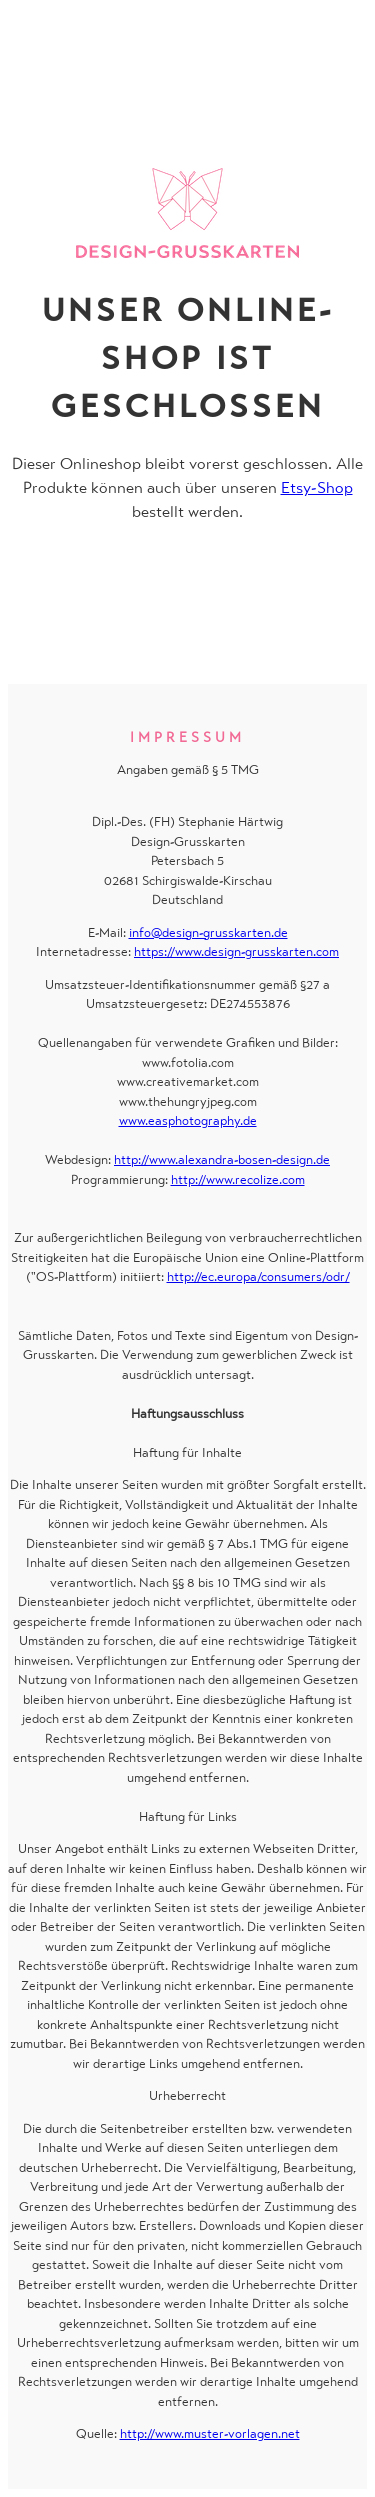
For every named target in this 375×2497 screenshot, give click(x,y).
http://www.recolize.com (238, 1179)
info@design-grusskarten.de (208, 932)
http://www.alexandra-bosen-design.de (222, 1159)
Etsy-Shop (317, 487)
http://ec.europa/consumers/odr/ (258, 1276)
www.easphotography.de (188, 1120)
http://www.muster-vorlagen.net (210, 2433)
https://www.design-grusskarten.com (236, 951)
